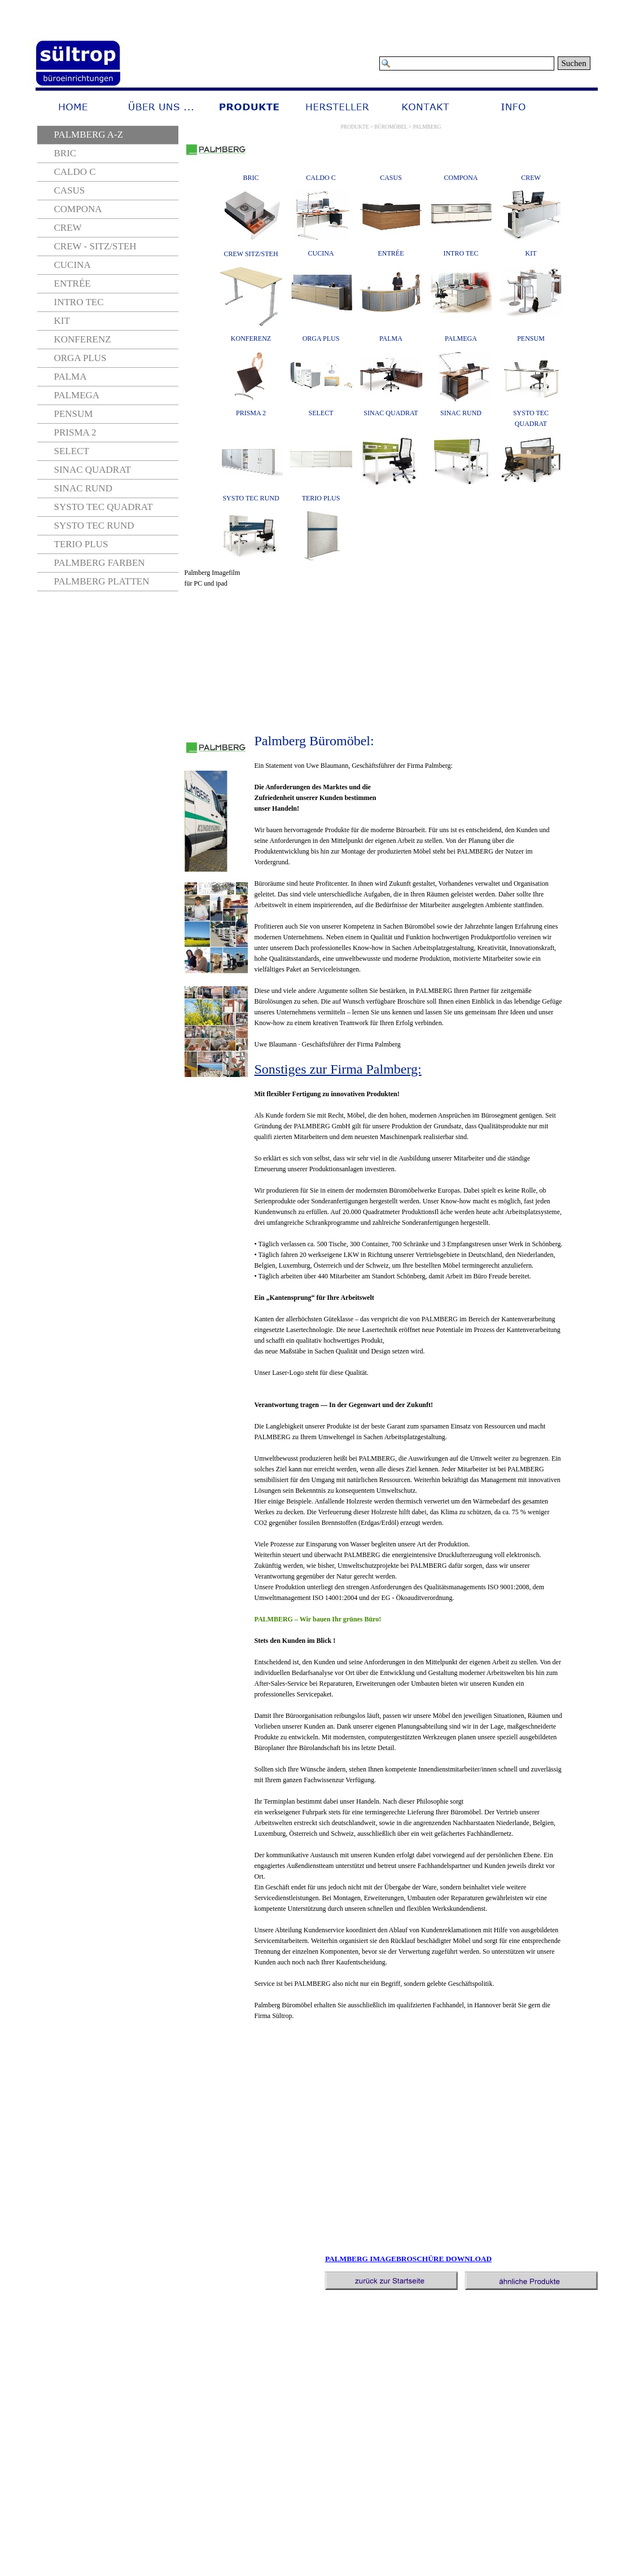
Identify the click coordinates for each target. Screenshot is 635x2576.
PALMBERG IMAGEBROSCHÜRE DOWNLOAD (408, 2258)
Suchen (574, 63)
